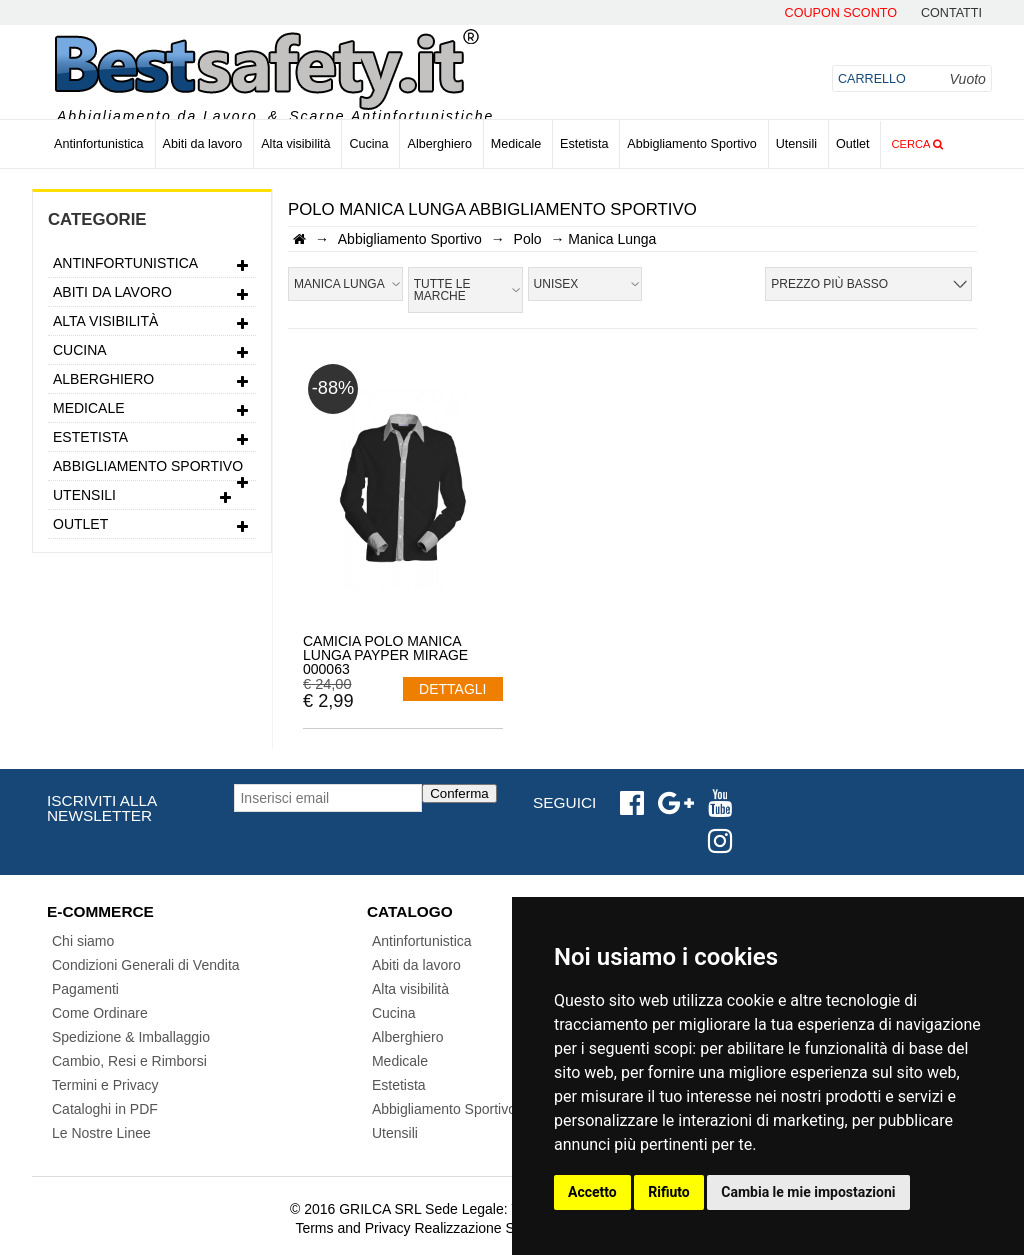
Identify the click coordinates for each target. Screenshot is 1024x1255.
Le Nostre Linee (101, 1133)
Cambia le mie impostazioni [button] (808, 1192)
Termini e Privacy (105, 1085)
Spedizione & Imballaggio (131, 1037)
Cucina (368, 144)
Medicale (516, 144)
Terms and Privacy (352, 1228)
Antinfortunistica (99, 144)
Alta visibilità (295, 144)
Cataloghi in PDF (105, 1109)
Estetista (584, 144)
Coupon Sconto (841, 13)
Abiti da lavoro (203, 144)
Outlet (853, 144)
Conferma (459, 793)
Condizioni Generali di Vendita (146, 965)
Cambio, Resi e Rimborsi (129, 1061)
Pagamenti (85, 989)
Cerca (917, 144)
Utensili (796, 144)
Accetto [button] (592, 1192)
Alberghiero (439, 144)
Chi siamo (83, 941)
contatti (951, 13)
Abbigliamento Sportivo (692, 144)
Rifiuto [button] (669, 1192)
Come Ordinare (100, 1013)
